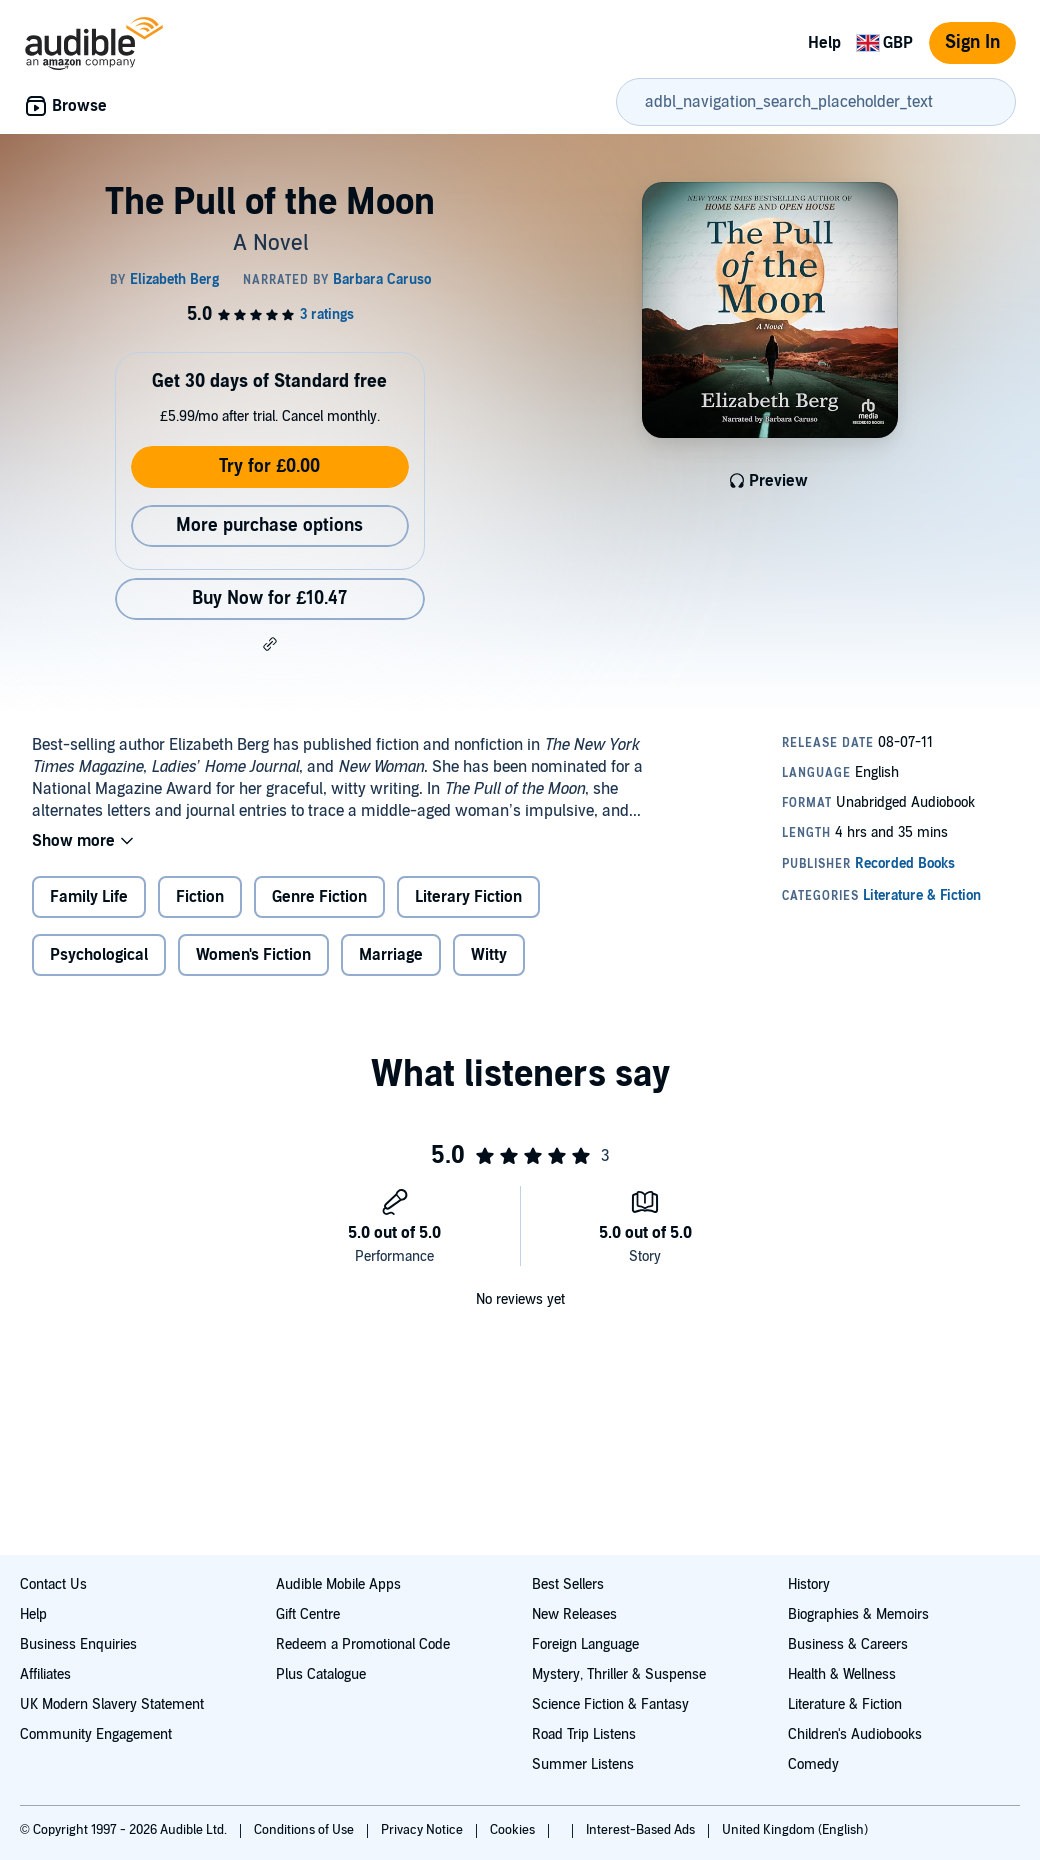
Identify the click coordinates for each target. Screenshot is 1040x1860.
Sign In (972, 42)
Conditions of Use (305, 1830)
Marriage (391, 955)
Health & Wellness (842, 1674)
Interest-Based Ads (642, 1830)
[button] (270, 644)
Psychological (99, 955)
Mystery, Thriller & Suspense (619, 1674)
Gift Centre (308, 1614)
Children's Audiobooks (855, 1734)
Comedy (813, 1764)
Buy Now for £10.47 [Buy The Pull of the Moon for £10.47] (269, 598)
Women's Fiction (253, 955)
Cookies (514, 1830)
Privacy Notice (423, 1830)
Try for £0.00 (269, 466)
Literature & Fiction (845, 1704)
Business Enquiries (78, 1644)
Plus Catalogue (321, 1674)
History (809, 1584)
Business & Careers (848, 1644)
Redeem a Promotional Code (363, 1644)
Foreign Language (585, 1644)
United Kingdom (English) (795, 1830)
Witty (489, 955)
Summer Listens (583, 1764)
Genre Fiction (319, 897)
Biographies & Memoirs (858, 1614)
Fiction (200, 897)
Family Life (89, 897)
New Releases (574, 1614)
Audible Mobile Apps (338, 1584)
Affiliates (45, 1674)
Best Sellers (568, 1584)
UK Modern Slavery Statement (112, 1704)
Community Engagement (96, 1734)
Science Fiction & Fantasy (610, 1704)
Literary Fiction (468, 897)
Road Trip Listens (584, 1734)
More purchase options (269, 525)
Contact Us (53, 1584)
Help (824, 43)
